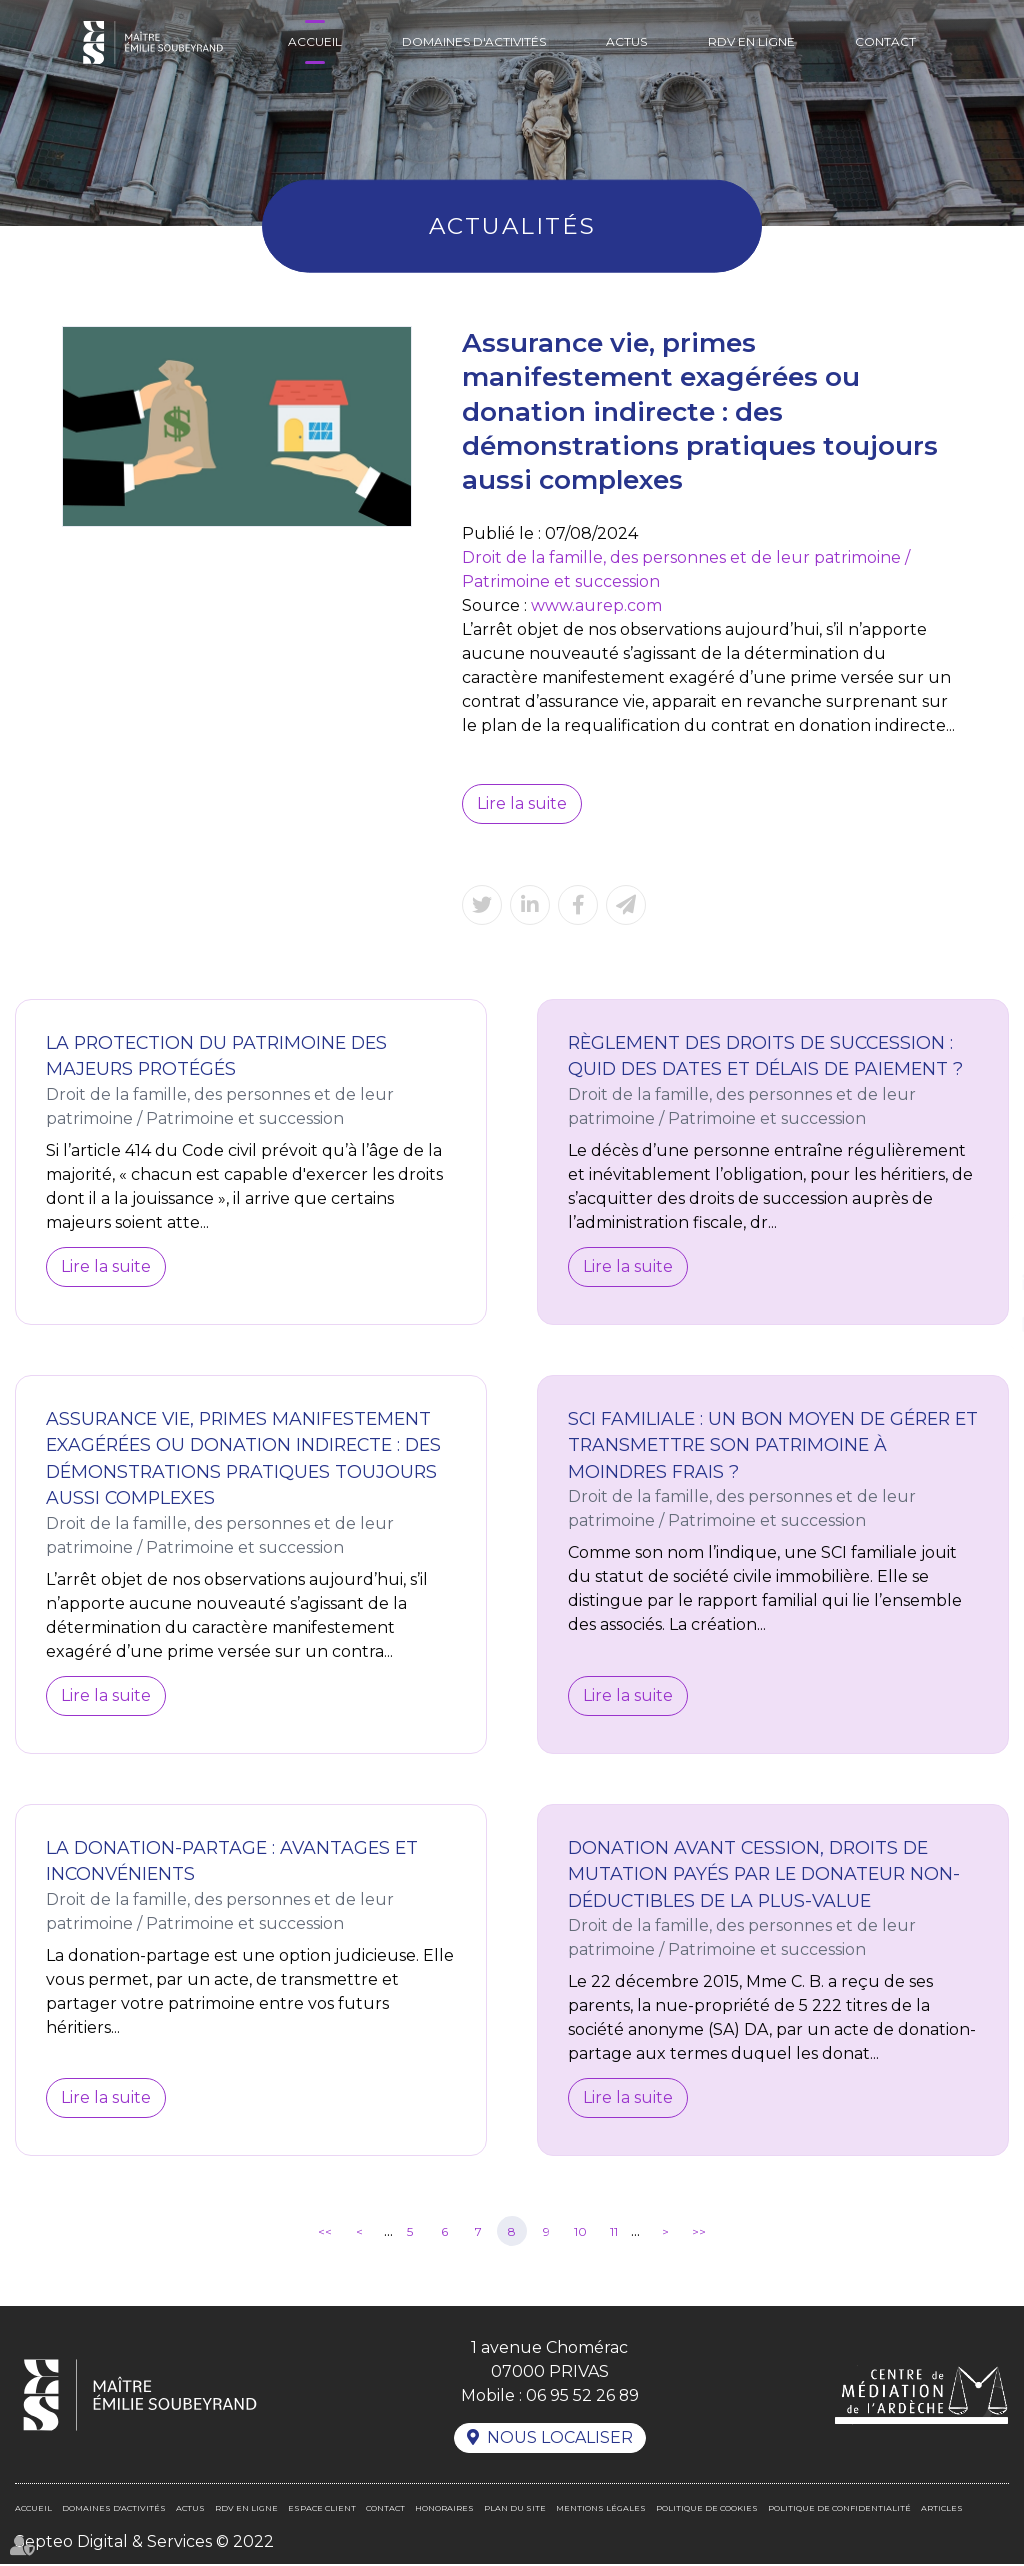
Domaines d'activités (474, 41)
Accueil (315, 41)
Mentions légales (601, 2510)
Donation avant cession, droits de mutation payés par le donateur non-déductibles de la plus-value (764, 1874)
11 (614, 2232)
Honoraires (444, 2510)
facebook (984, 1243)
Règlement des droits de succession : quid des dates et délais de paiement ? (765, 1056)
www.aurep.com (596, 605)
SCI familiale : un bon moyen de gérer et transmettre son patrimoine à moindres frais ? (773, 1445)
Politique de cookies (707, 2510)
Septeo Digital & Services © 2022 (144, 2543)
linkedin (984, 1283)
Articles (942, 2510)
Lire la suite (522, 803)
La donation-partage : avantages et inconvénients (232, 1861)
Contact (885, 41)
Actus (626, 41)
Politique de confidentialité (839, 2510)
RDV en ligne (751, 41)
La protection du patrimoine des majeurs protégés (216, 1056)
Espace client (322, 2510)
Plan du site (515, 2510)
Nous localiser (560, 2439)
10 (580, 2232)
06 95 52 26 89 (582, 2396)
